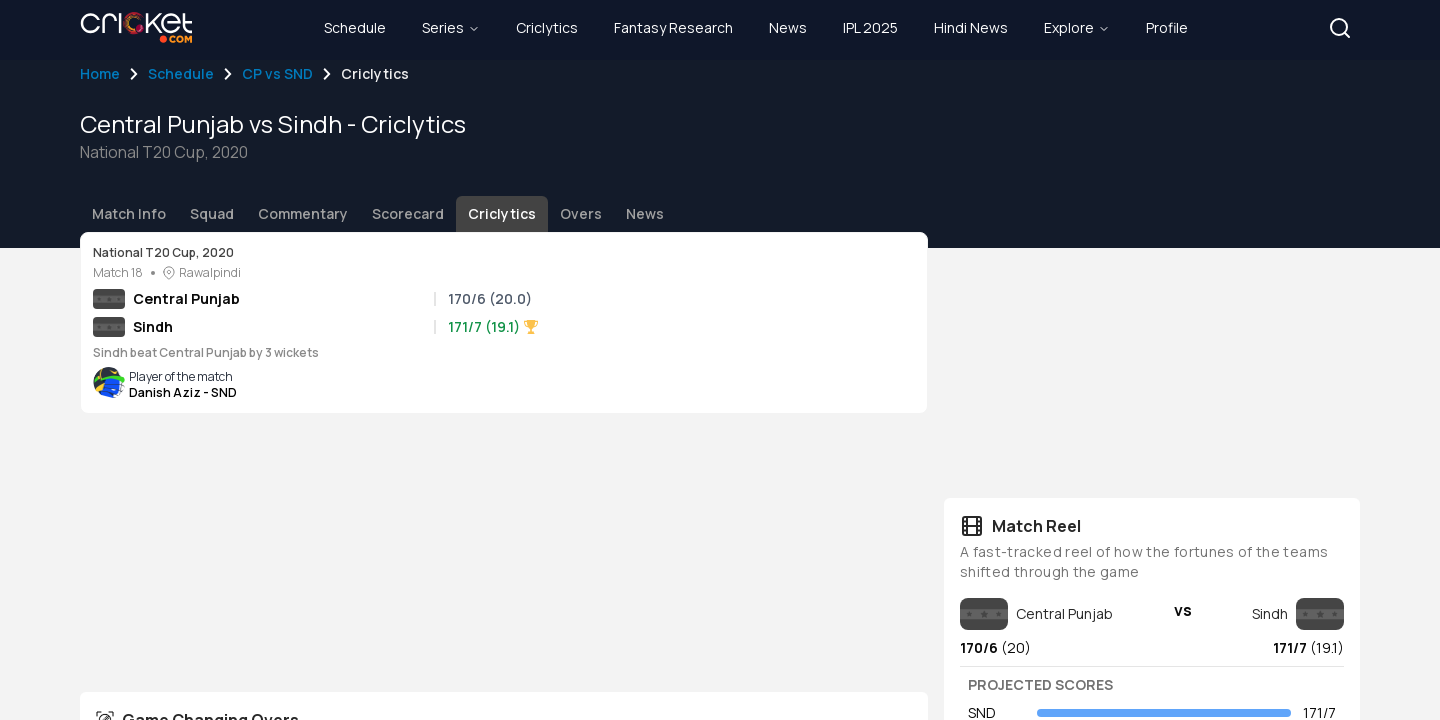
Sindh (153, 326)
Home (100, 73)
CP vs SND (277, 73)
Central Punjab (186, 298)
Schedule (181, 73)
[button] (1340, 28)
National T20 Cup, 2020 (163, 253)
